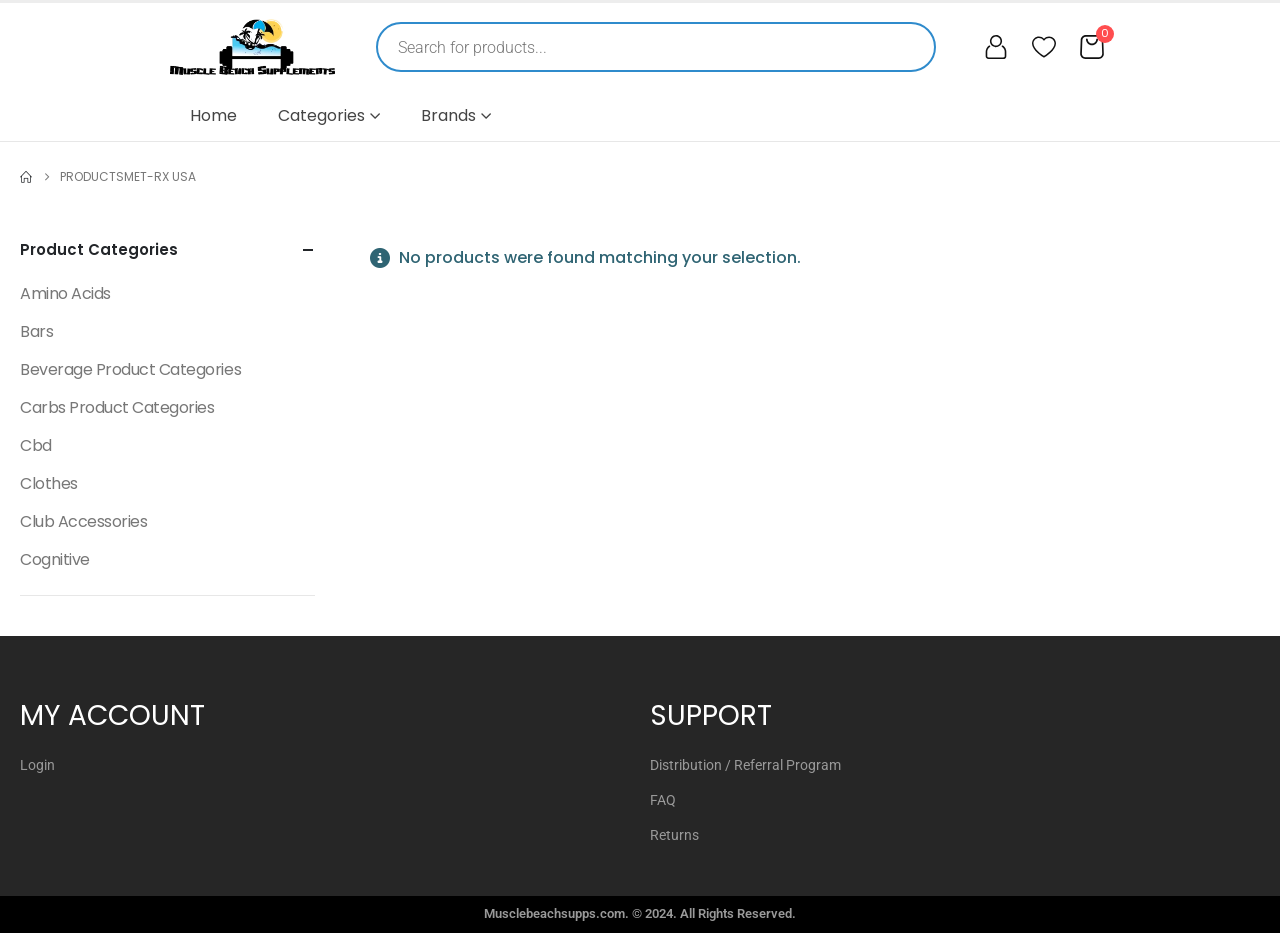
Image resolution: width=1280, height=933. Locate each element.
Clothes (49, 483)
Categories (321, 115)
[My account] (996, 47)
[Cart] (1092, 47)
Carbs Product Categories (117, 407)
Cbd (36, 445)
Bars (36, 331)
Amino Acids (65, 293)
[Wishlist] (1044, 47)
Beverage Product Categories (130, 369)
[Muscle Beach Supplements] (252, 47)
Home (213, 115)
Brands (448, 115)
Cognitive (55, 559)
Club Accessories (83, 521)
